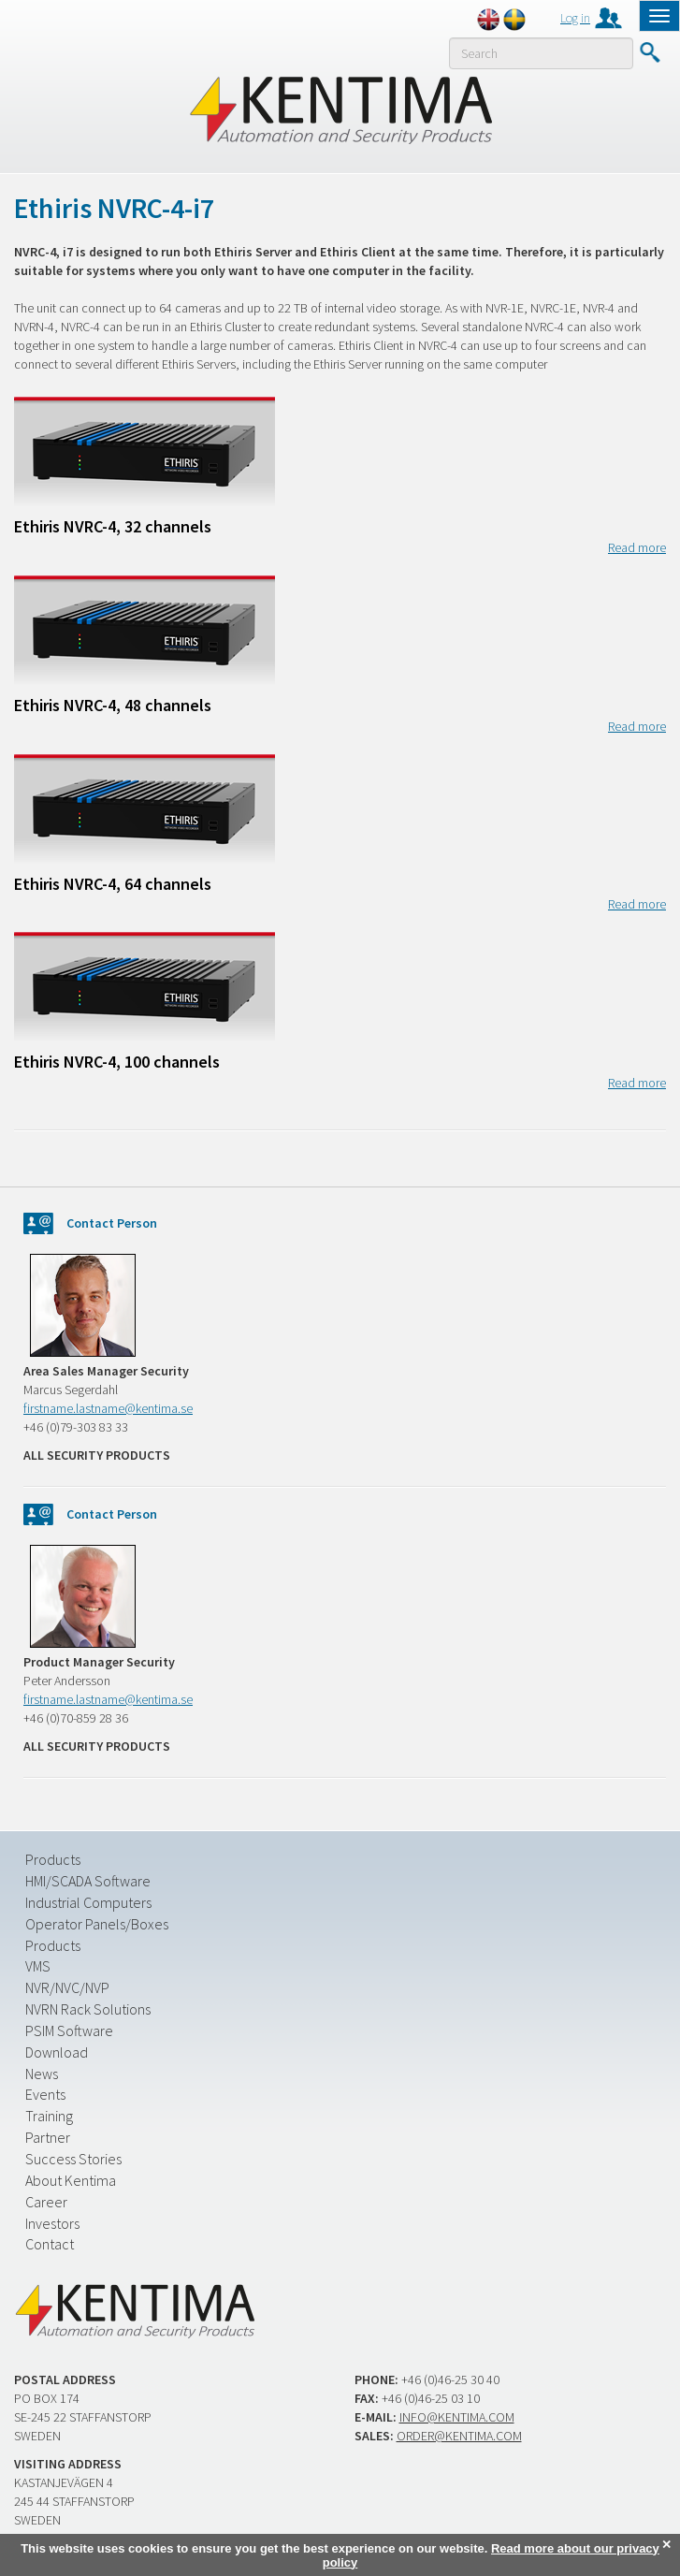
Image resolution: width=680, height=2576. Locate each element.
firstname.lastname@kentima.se (108, 1408)
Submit (649, 52)
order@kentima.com (459, 2435)
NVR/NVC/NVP (67, 1987)
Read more (637, 547)
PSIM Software (69, 2030)
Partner (47, 2137)
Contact (49, 2243)
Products (52, 1859)
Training (49, 2115)
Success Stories (73, 2158)
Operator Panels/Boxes (96, 1923)
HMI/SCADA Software (88, 1880)
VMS (38, 1966)
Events (45, 2094)
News (41, 2073)
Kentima (340, 109)
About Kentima (70, 2180)
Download (56, 2052)
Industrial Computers (88, 1902)
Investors (52, 2223)
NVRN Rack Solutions (88, 2009)
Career (46, 2201)
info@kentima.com (456, 2417)
